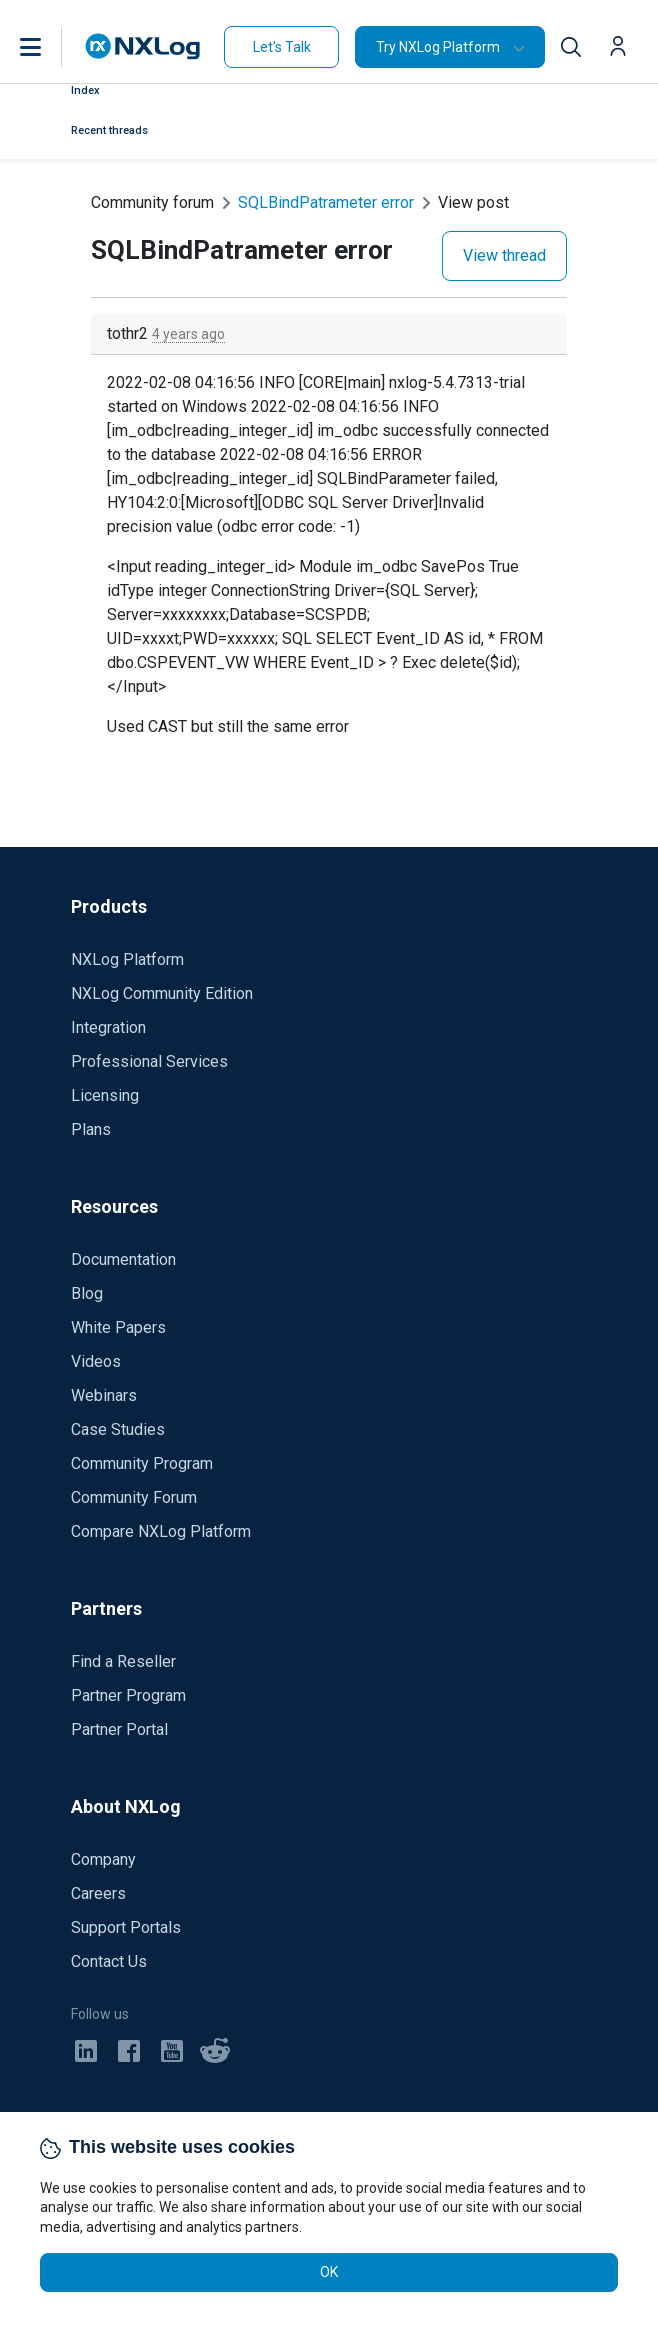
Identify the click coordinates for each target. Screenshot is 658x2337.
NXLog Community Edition (162, 993)
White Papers (118, 1327)
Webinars (104, 1395)
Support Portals (126, 1927)
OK (329, 2272)
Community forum (152, 202)
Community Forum (134, 1497)
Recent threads (109, 130)
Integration (108, 1027)
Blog (87, 1293)
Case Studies (118, 1429)
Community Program (142, 1463)
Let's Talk (282, 47)
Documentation (123, 1259)
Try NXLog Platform (438, 47)
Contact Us (109, 1961)
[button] (51, 47)
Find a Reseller (123, 1661)
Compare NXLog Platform (161, 1531)
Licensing (105, 1095)
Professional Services (149, 1061)
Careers (98, 1893)
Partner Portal (119, 1729)
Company (103, 1859)
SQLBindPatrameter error (326, 202)
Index (85, 90)
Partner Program (128, 1695)
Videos (96, 1361)
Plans (91, 1129)
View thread (504, 255)
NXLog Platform (127, 959)
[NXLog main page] (143, 46)
